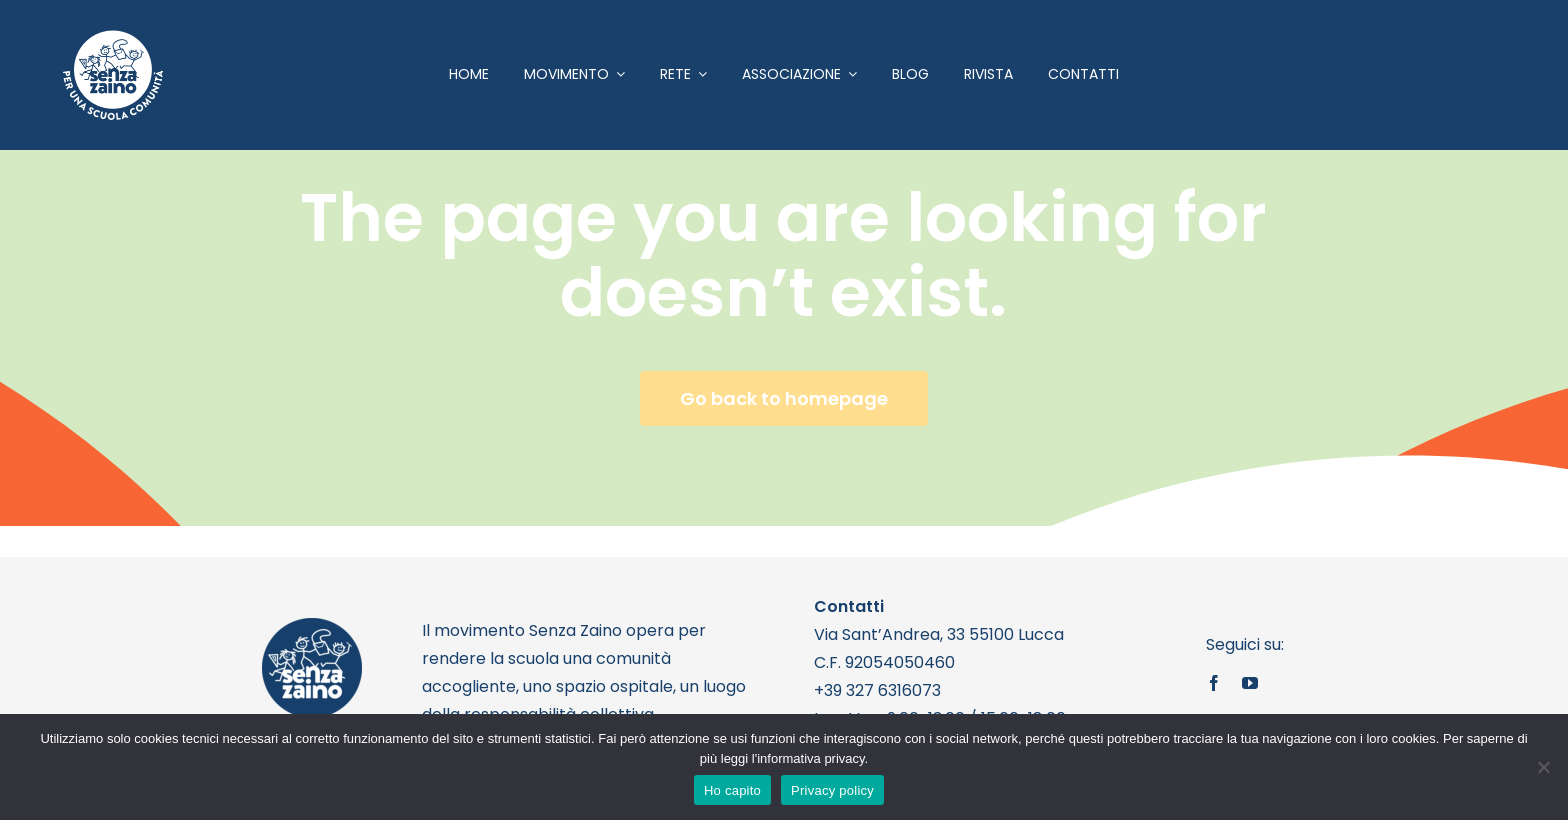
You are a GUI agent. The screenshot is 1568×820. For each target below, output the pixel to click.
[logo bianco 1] (113, 38)
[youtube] (1250, 683)
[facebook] (1214, 683)
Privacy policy (832, 790)
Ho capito (732, 790)
